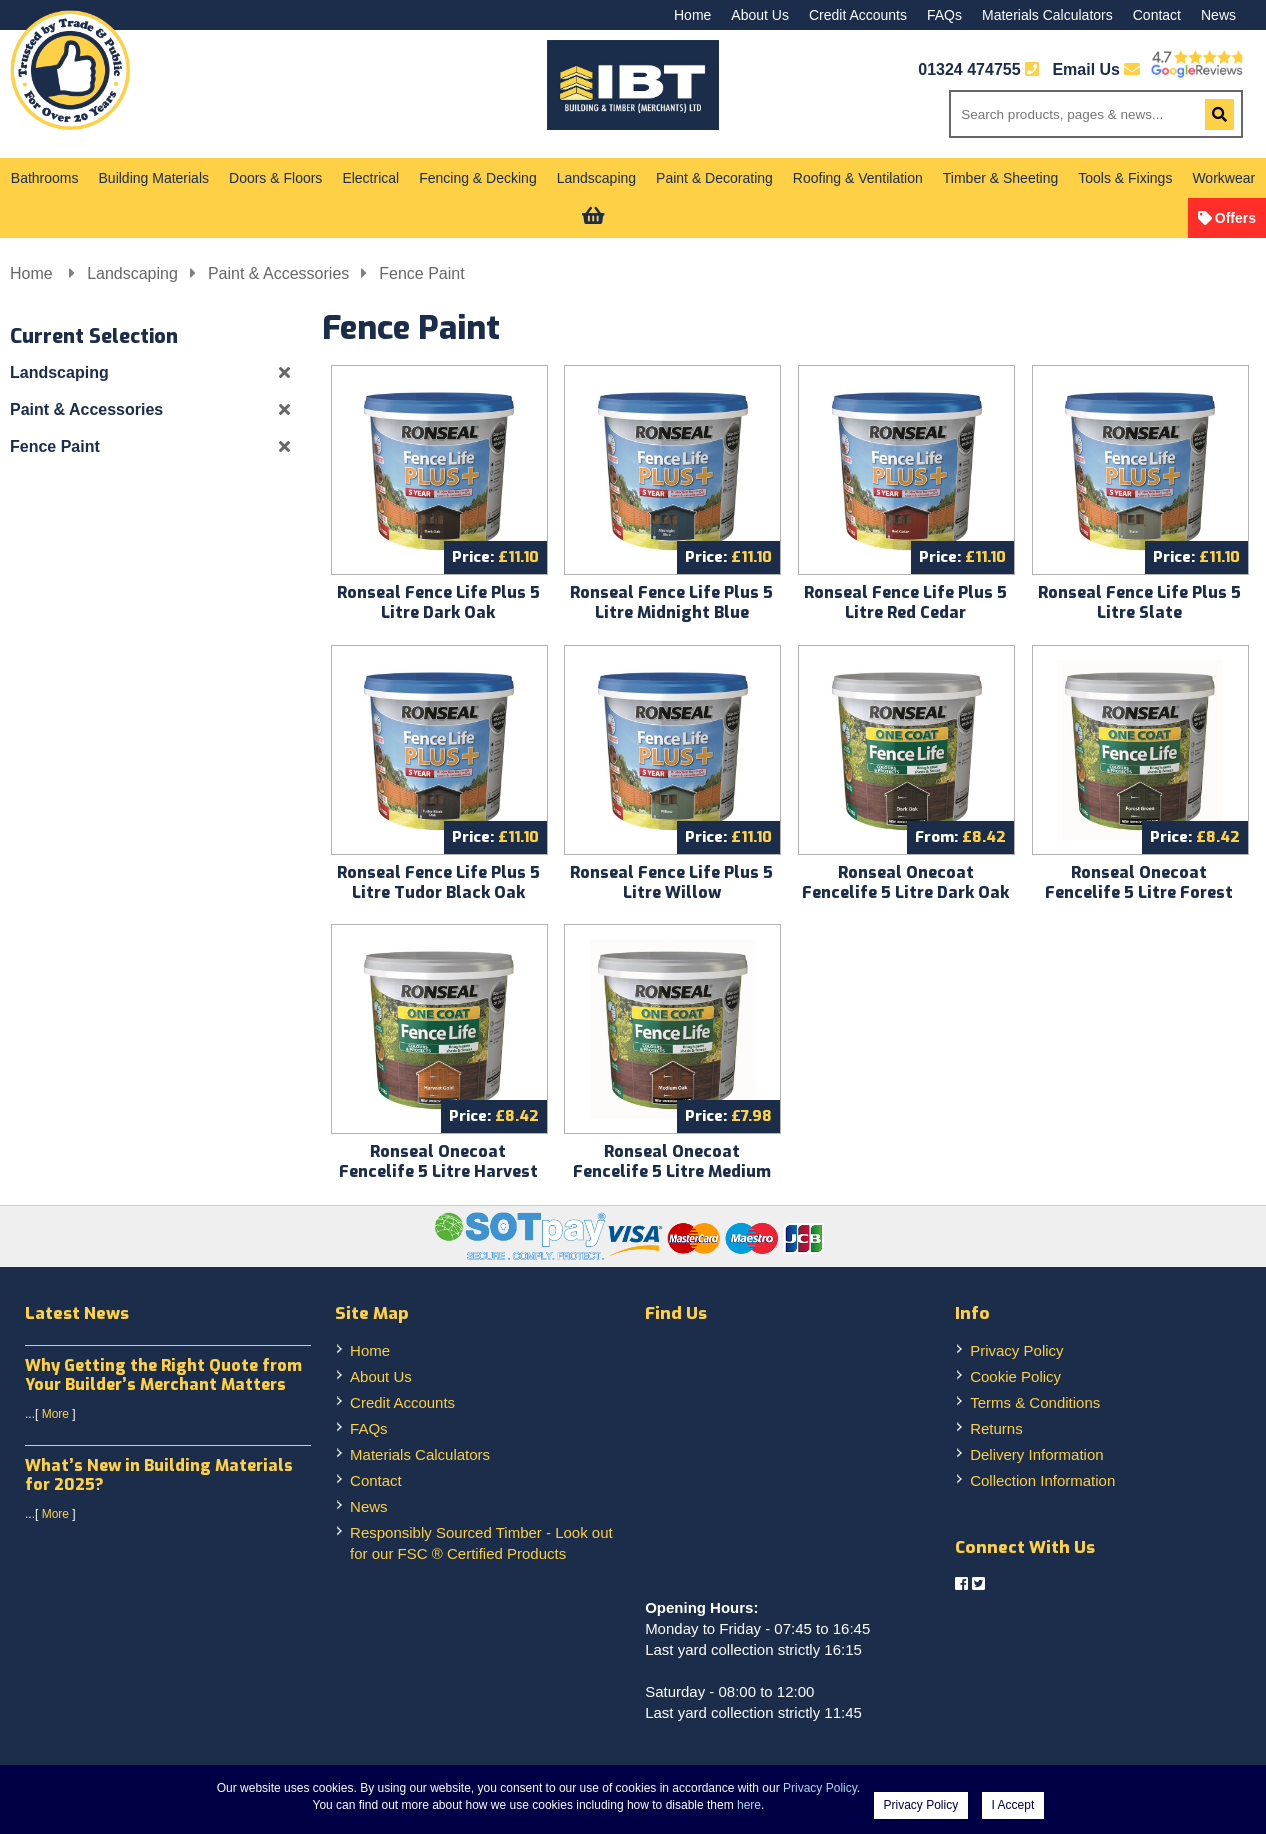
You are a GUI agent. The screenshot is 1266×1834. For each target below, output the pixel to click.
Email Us (1096, 69)
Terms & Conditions (1035, 1402)
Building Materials (154, 178)
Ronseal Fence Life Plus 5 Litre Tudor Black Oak (438, 882)
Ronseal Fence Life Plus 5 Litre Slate (1139, 602)
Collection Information (1042, 1480)
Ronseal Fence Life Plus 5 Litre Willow (671, 882)
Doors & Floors (275, 178)
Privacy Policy (1016, 1350)
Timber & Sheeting (1000, 178)
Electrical (370, 178)
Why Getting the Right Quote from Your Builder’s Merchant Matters (163, 1375)
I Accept (1013, 1805)
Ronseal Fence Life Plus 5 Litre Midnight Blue (671, 602)
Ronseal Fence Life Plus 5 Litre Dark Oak (438, 602)
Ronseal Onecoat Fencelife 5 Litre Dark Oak (905, 882)
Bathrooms (45, 178)
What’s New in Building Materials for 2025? (159, 1475)
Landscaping (596, 178)
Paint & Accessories (278, 273)
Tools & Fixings (1125, 178)
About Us (760, 15)
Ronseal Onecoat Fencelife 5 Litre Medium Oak (672, 1171)
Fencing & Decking (478, 178)
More (55, 1414)
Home (692, 15)
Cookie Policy (1015, 1376)
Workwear (1223, 178)
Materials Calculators (1047, 15)
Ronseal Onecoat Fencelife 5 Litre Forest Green (1139, 892)
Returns (996, 1428)
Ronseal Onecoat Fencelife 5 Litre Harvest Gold (438, 1171)
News (1218, 15)
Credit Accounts (858, 15)
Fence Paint (421, 273)
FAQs (944, 15)
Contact (1157, 15)
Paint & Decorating (714, 178)
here (749, 1805)
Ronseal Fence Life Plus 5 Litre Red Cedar (905, 602)
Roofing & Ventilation (858, 178)
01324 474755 (969, 69)
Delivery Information (1036, 1454)
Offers (1235, 218)
